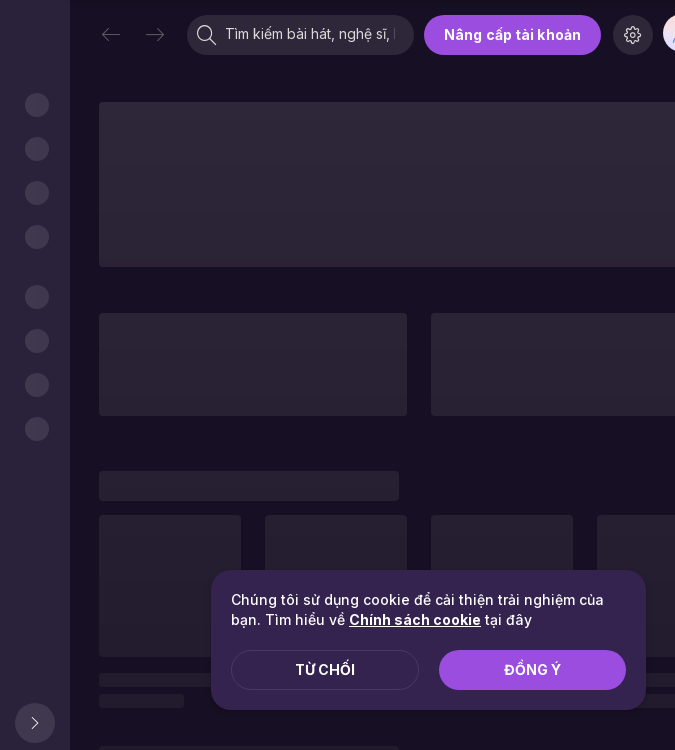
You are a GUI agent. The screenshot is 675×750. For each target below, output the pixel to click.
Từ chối (325, 669)
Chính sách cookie (415, 619)
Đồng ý (532, 669)
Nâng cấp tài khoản (512, 34)
